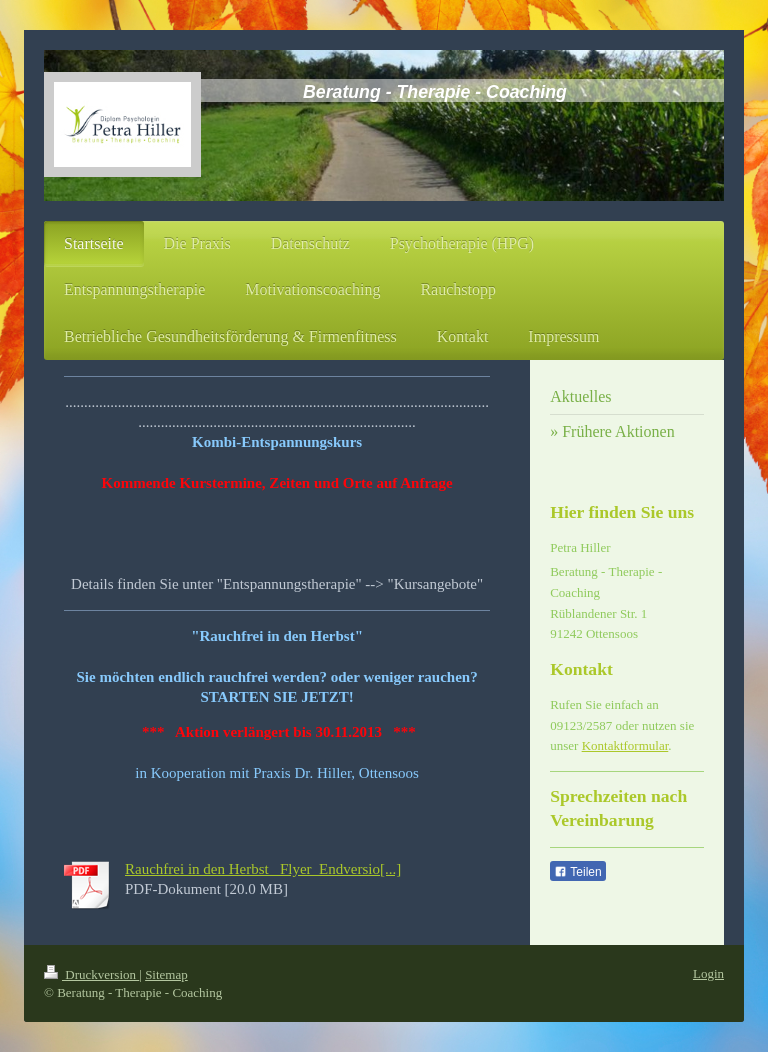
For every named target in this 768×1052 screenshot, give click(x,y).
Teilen (577, 872)
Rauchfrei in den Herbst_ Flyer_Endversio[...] (263, 869)
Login (708, 973)
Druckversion (91, 974)
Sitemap (166, 974)
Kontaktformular (625, 745)
